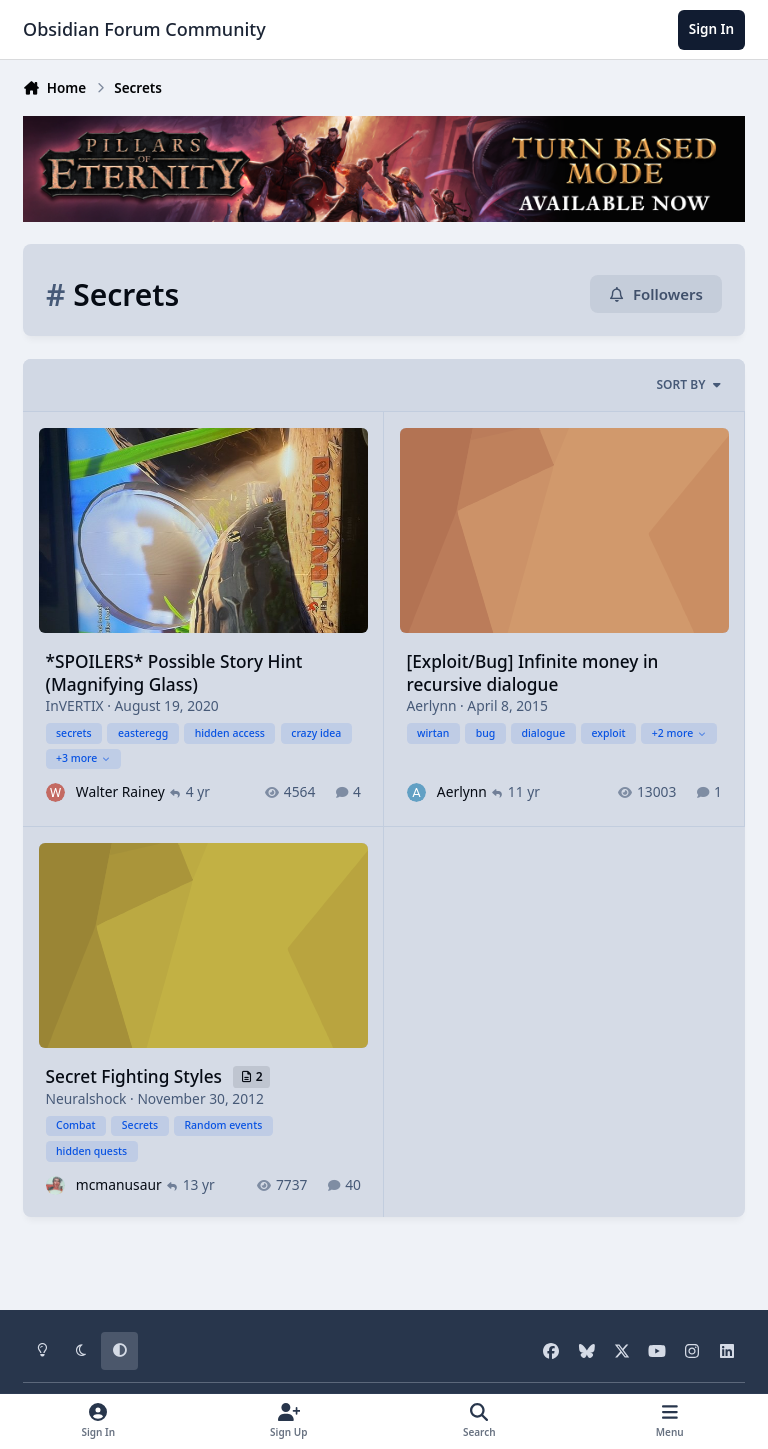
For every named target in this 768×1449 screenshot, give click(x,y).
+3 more (83, 758)
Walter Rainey (120, 791)
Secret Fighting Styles (136, 1076)
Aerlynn (432, 705)
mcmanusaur (119, 1183)
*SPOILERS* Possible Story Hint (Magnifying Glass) (174, 672)
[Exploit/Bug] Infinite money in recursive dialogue (533, 672)
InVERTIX (75, 705)
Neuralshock (86, 1097)
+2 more (679, 732)
